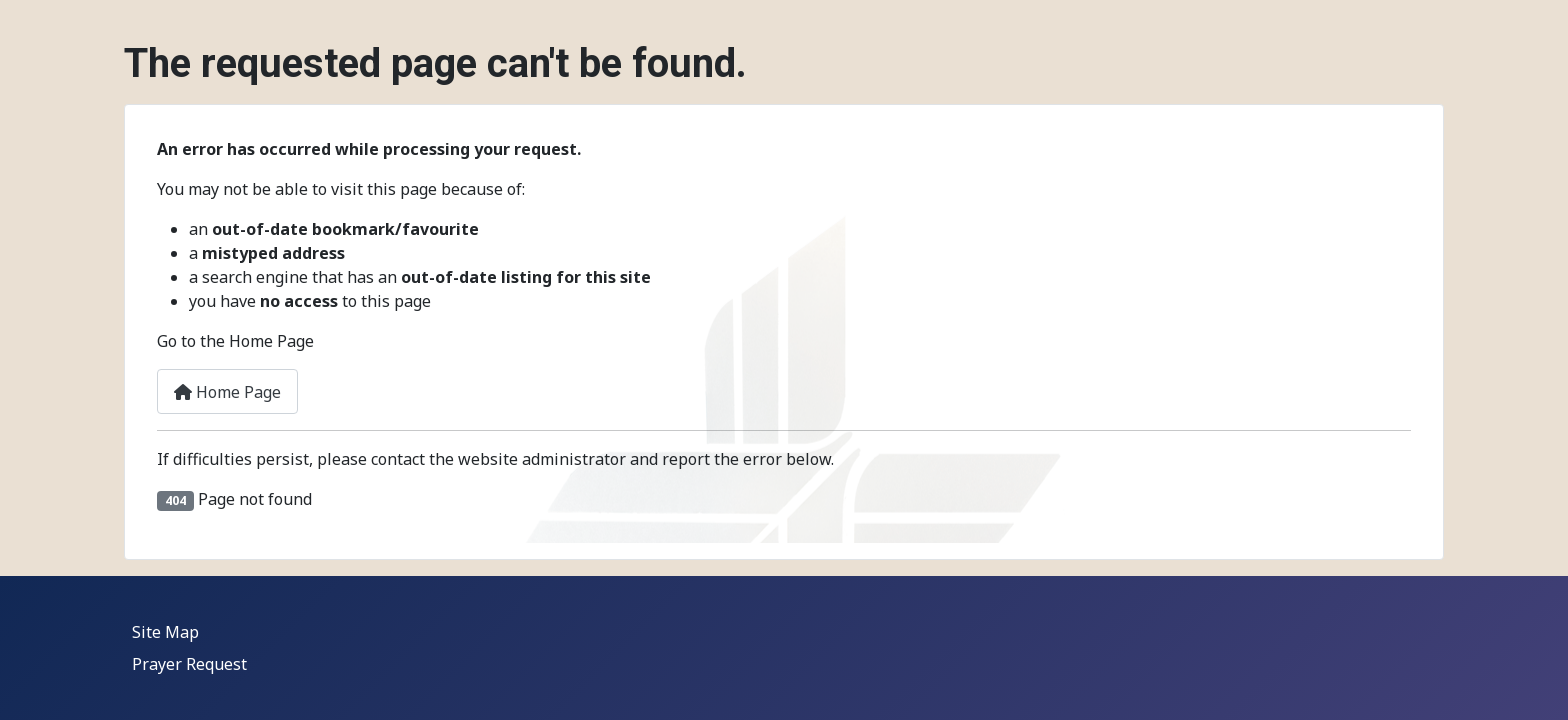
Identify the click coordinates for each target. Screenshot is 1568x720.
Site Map (165, 632)
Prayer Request (189, 664)
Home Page (227, 392)
